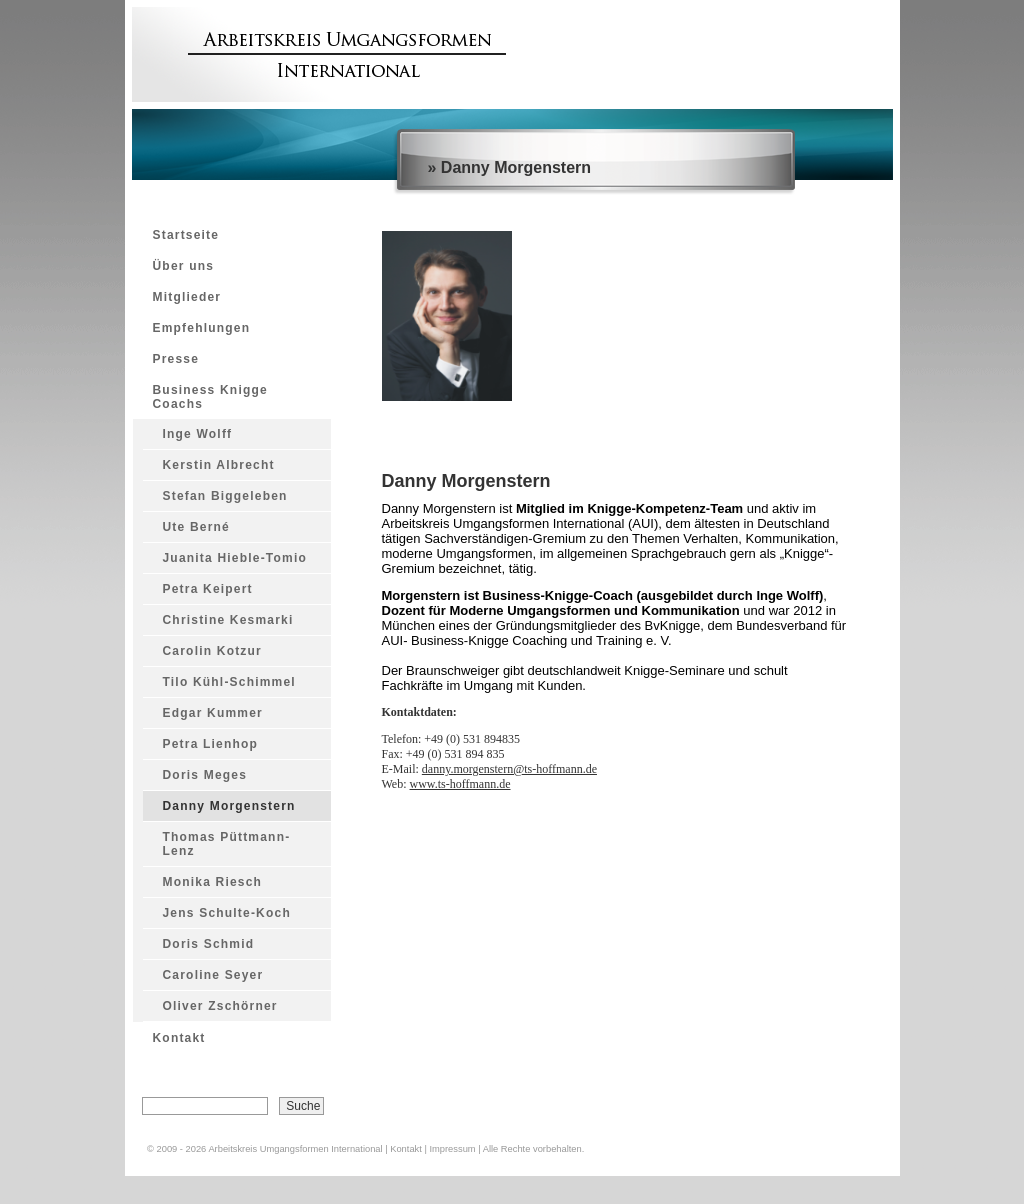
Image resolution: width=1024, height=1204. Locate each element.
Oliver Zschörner (220, 1006)
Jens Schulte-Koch (227, 913)
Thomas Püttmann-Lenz (227, 844)
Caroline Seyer (213, 975)
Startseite (186, 235)
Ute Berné (196, 527)
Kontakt (179, 1038)
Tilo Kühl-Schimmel (229, 682)
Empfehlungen (202, 328)
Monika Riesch (213, 882)
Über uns (184, 266)
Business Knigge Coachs (210, 397)
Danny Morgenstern (229, 806)
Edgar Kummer (213, 713)
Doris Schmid (209, 944)
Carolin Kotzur (212, 651)
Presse (176, 359)
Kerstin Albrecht (219, 465)
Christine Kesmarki (228, 620)
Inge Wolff (198, 434)
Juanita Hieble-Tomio (235, 558)
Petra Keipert (208, 589)
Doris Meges (205, 775)
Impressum (452, 1149)
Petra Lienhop (211, 744)
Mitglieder (187, 297)
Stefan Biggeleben (225, 496)
